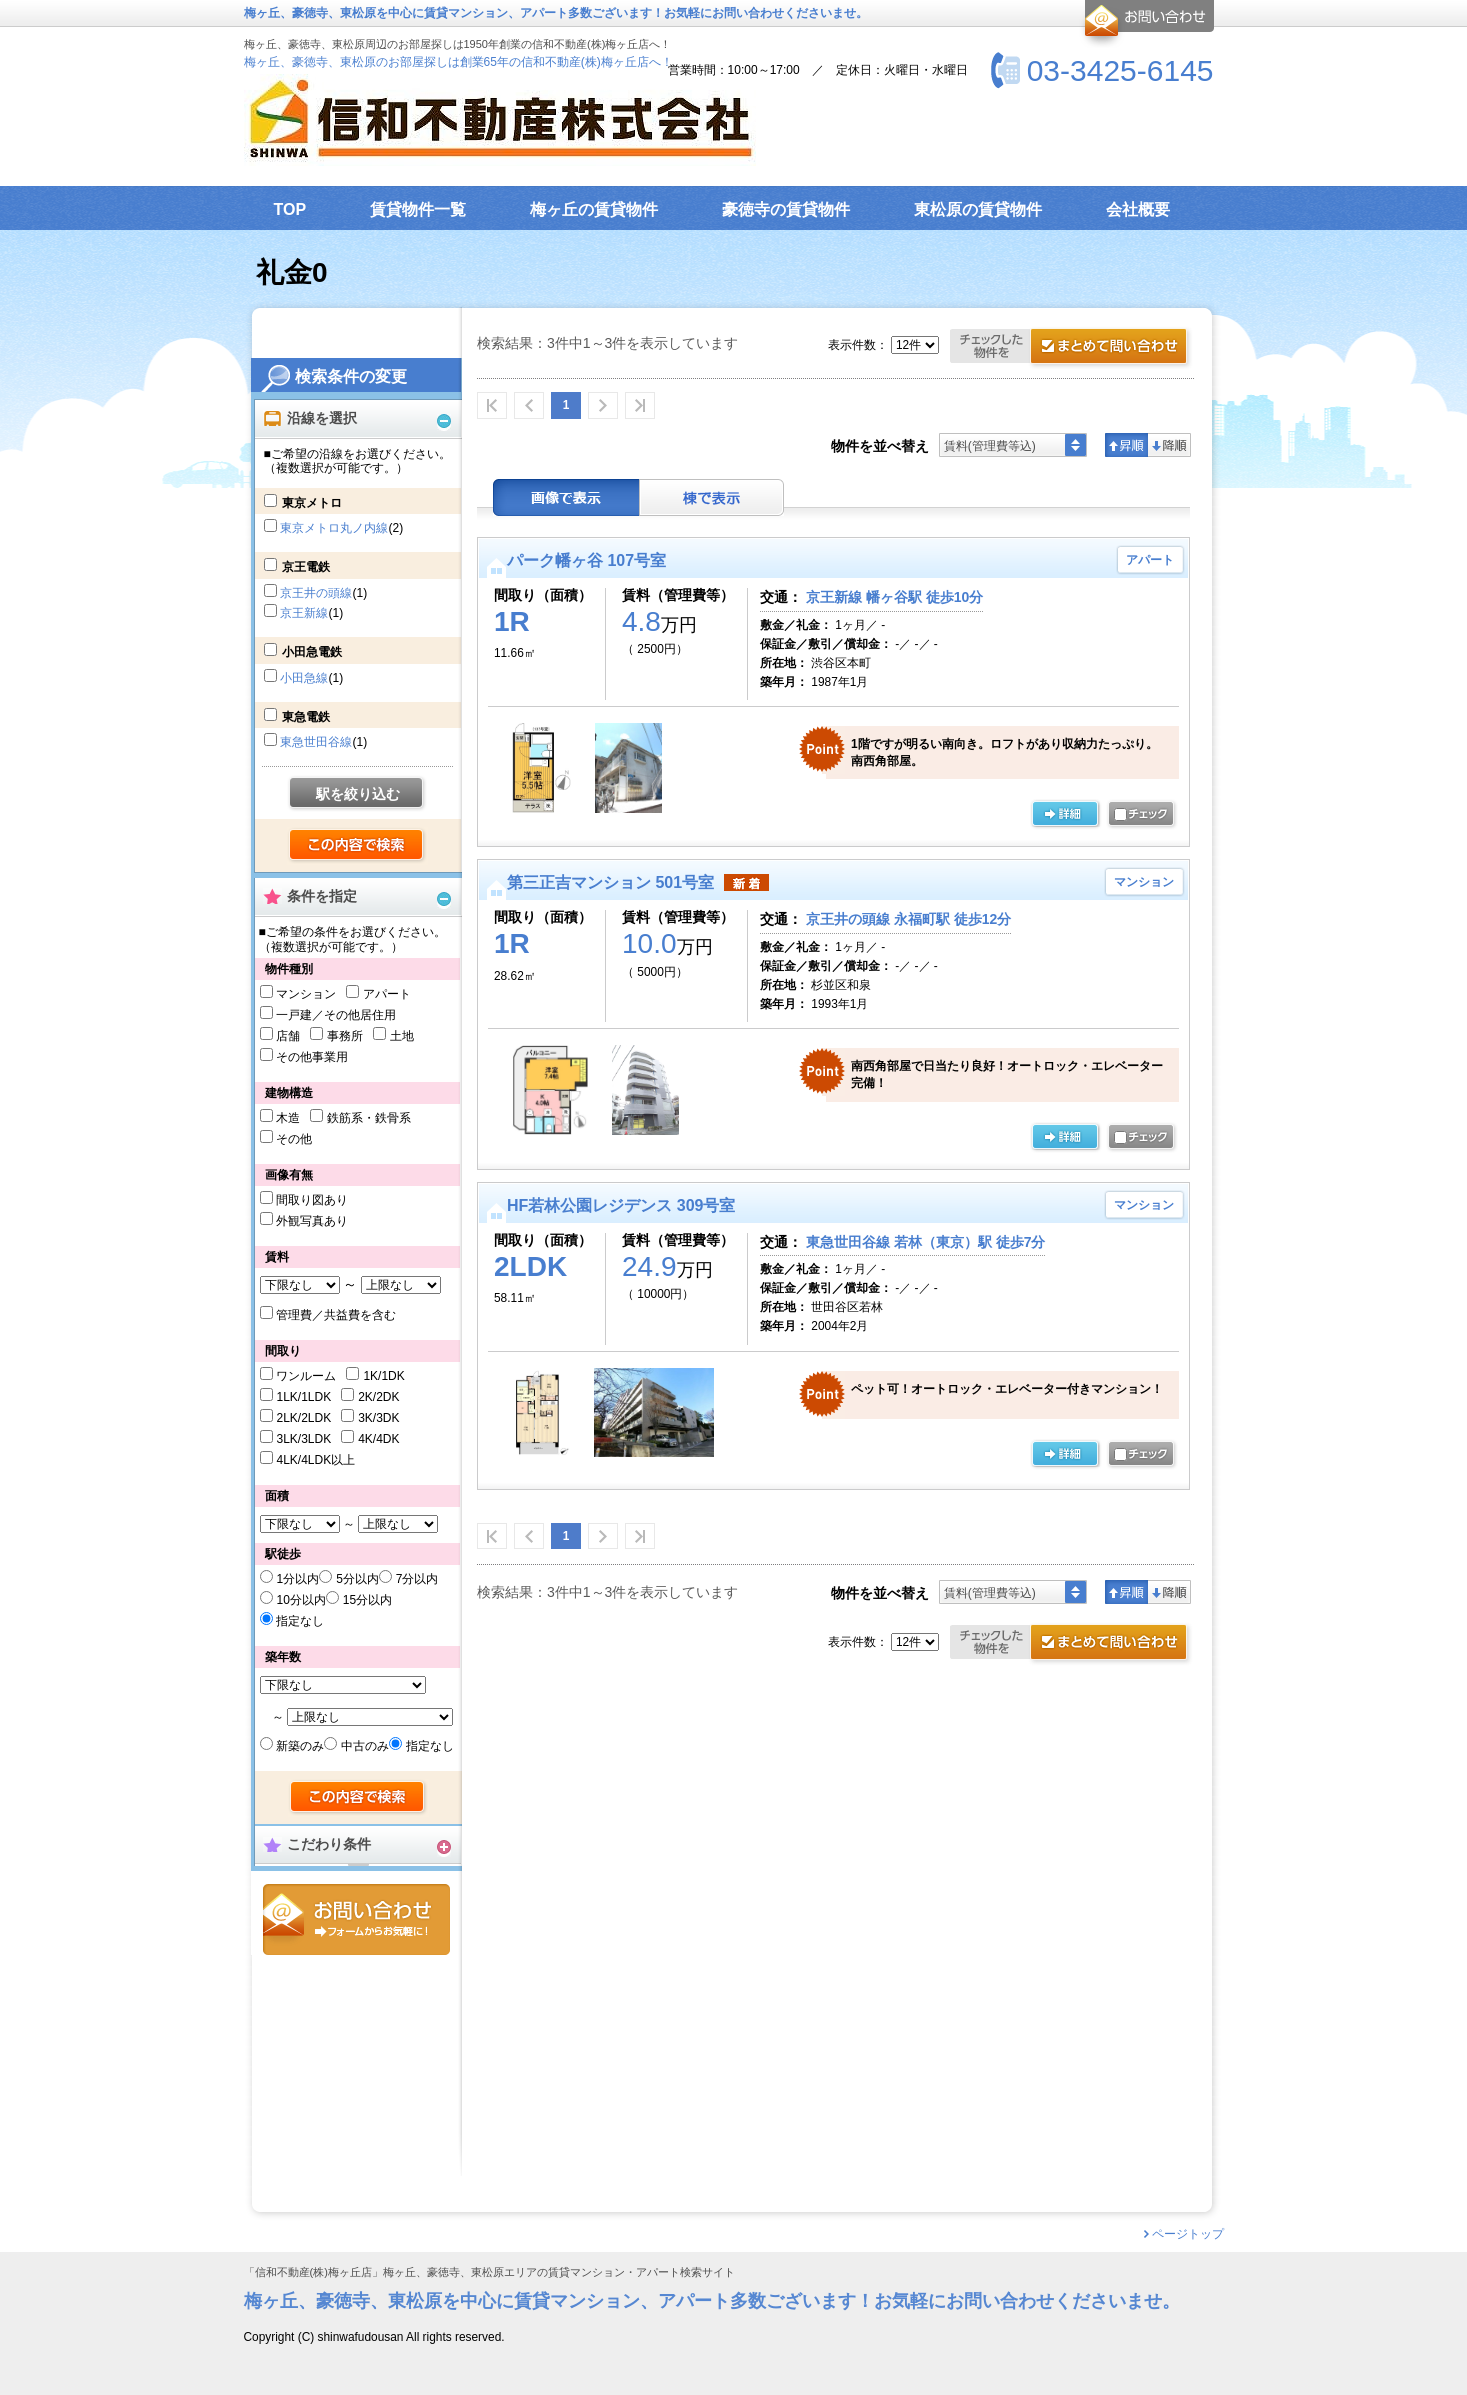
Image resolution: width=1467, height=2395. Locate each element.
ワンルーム (306, 1376)
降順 (1169, 445)
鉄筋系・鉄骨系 (369, 1118)
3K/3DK (378, 1418)
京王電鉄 (306, 567)
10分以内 (300, 1600)
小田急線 (304, 678)
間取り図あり (312, 1200)
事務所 (345, 1036)
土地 (402, 1036)
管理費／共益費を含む (336, 1315)
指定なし (300, 1621)
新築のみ (300, 1746)
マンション (306, 994)
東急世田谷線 (316, 742)
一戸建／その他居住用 (336, 1015)
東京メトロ (312, 503)
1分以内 (297, 1579)
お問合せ (356, 1919)
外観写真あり (312, 1221)
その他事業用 (312, 1057)
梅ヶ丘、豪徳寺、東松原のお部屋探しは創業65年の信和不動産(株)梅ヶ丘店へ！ (458, 62)
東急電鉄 (306, 717)
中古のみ (365, 1746)
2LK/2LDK (303, 1418)
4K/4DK (378, 1439)
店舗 (288, 1036)
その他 (294, 1139)
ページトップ (1188, 2234)
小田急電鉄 (312, 652)
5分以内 (357, 1579)
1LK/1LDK (303, 1397)
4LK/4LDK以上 (315, 1460)
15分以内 (367, 1600)
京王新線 (304, 613)
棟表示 (712, 497)
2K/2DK (378, 1397)
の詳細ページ (1065, 815)
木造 (288, 1118)
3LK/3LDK (303, 1439)
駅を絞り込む (358, 794)
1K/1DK (383, 1376)
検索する (357, 846)
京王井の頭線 (316, 593)
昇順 (1126, 445)
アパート (387, 994)
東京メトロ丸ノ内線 (334, 528)
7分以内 (417, 1579)
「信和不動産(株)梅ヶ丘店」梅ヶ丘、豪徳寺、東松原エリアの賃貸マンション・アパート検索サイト (489, 2272)
